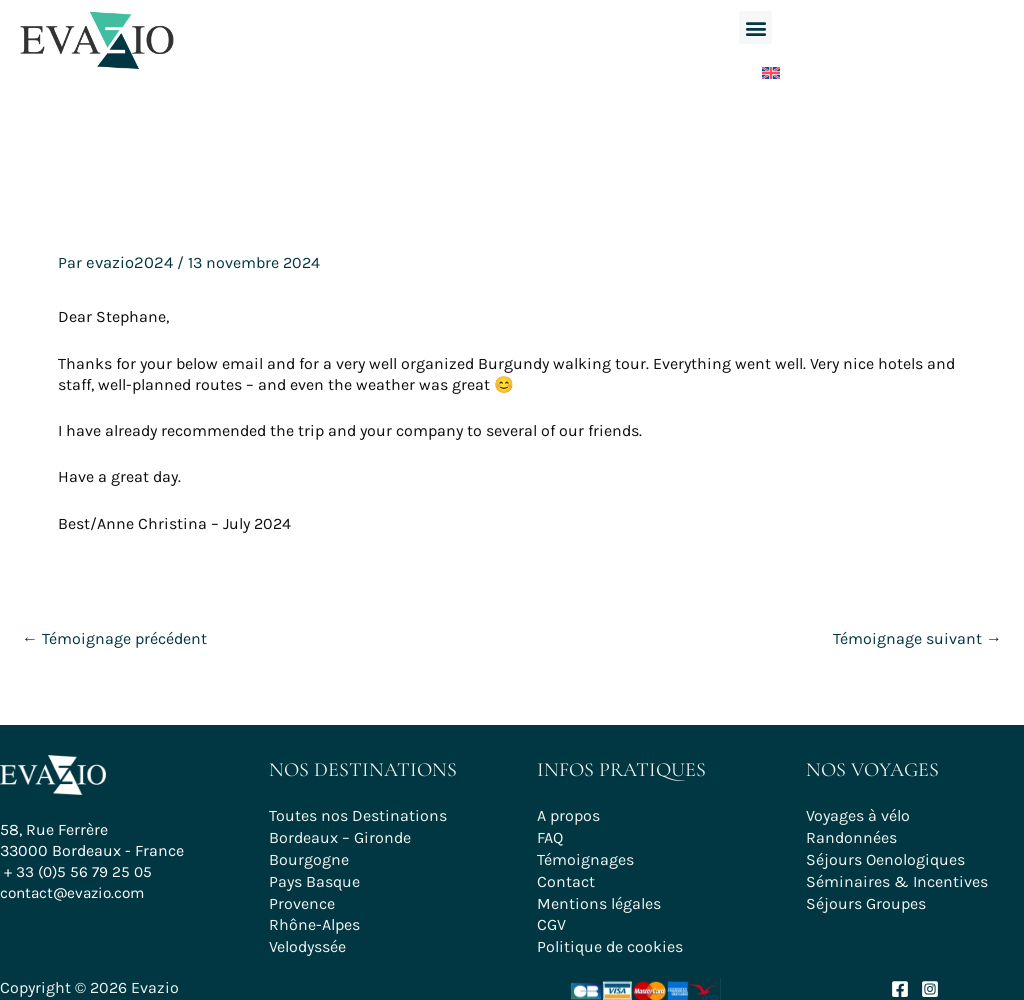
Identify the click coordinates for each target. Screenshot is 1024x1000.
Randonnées (851, 834)
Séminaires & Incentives (897, 876)
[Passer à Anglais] (756, 68)
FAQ (550, 834)
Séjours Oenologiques (885, 855)
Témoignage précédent (114, 637)
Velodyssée (307, 938)
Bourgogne (309, 855)
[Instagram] (930, 981)
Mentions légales (599, 897)
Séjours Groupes (866, 897)
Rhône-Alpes (314, 918)
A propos (568, 814)
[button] (755, 27)
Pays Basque (314, 876)
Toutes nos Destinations (358, 814)
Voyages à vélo (858, 814)
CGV (551, 918)
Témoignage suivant (917, 637)
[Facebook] (900, 981)
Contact (566, 876)
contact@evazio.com (76, 900)
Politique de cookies (610, 938)
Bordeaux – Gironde (340, 834)
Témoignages (585, 855)
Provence (302, 897)
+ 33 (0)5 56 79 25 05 (80, 879)
